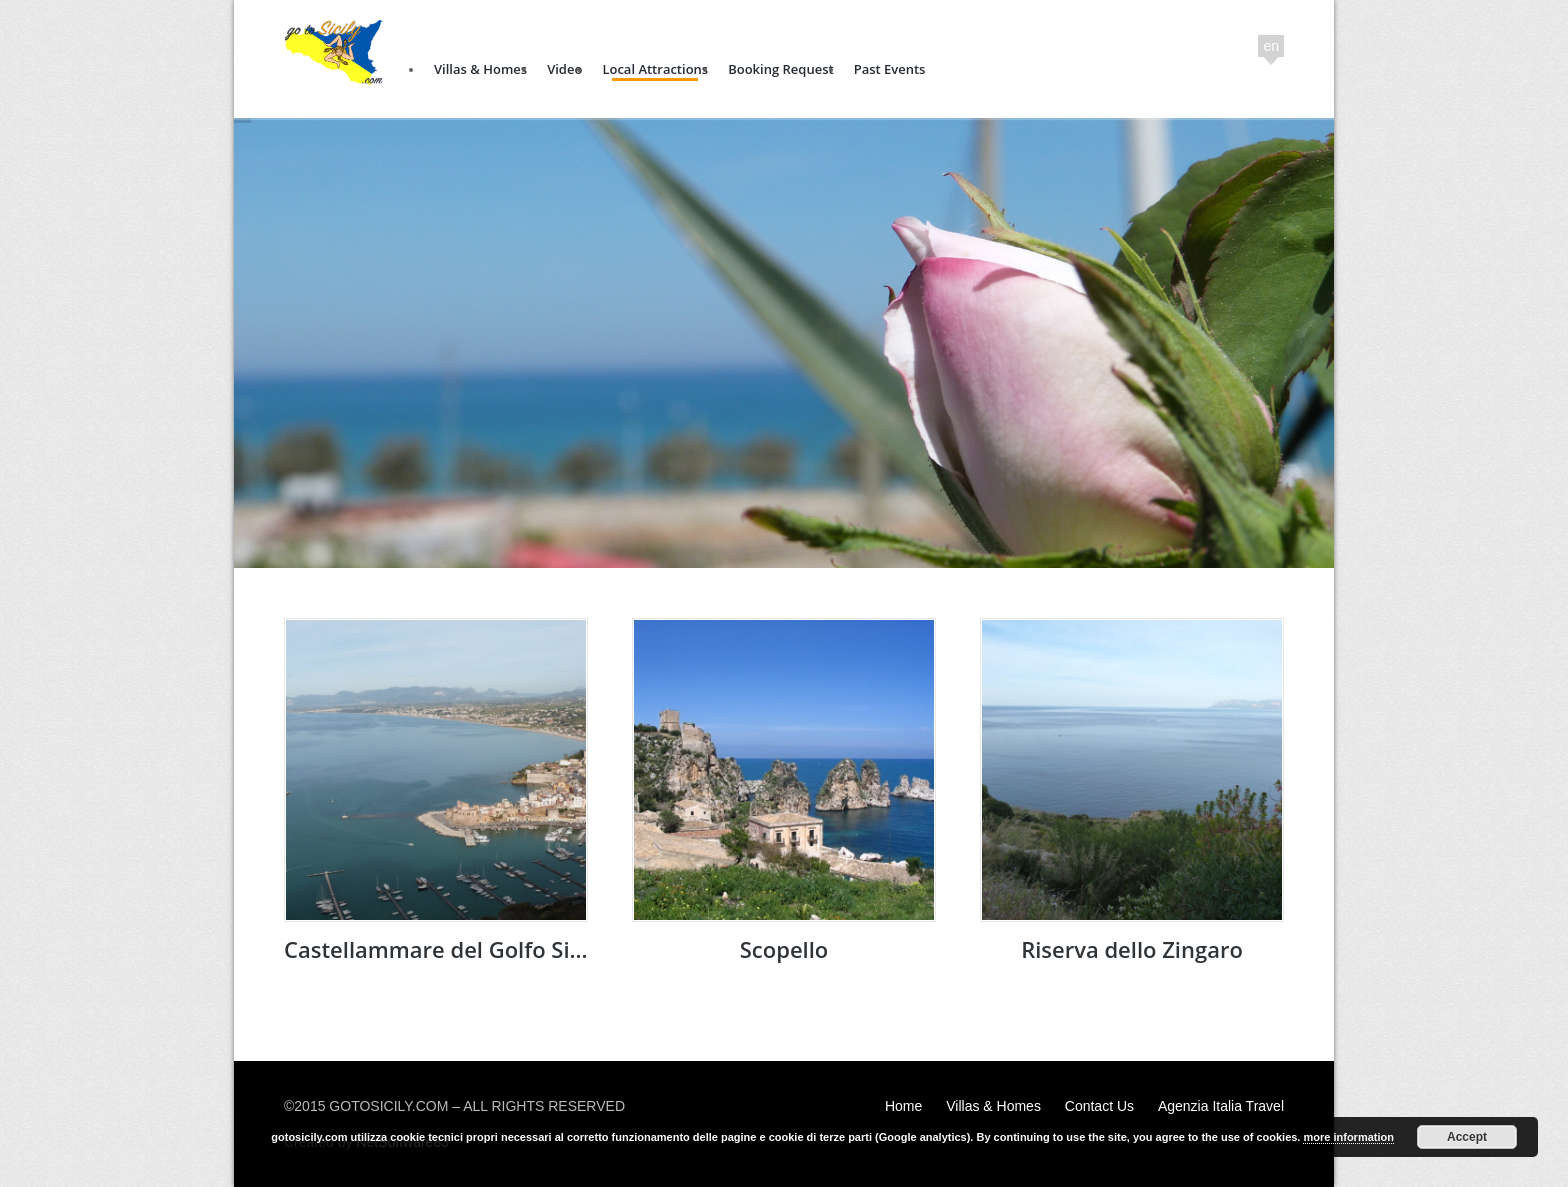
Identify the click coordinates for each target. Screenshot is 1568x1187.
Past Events (890, 69)
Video (564, 69)
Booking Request (780, 69)
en (1271, 46)
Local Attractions (655, 69)
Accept (1467, 1137)
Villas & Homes (480, 69)
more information (1348, 1137)
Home (903, 1106)
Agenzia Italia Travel (1221, 1106)
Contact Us (1099, 1106)
